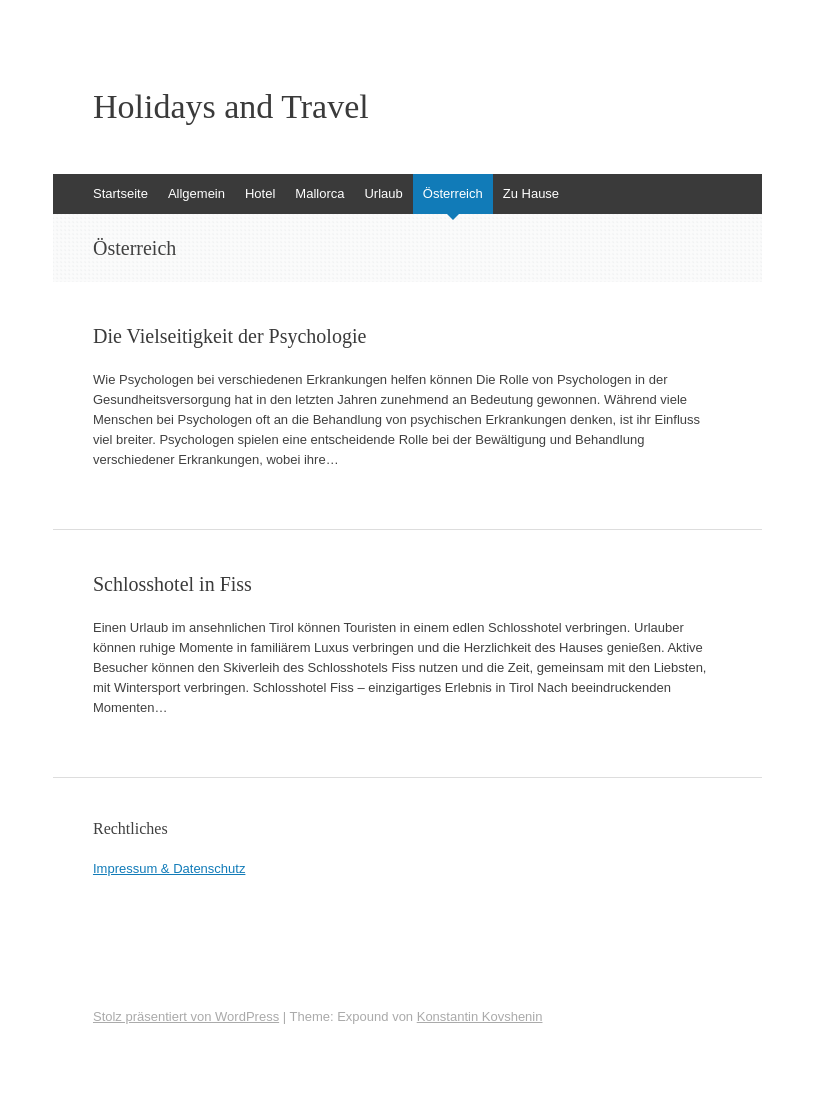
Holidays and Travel (231, 107)
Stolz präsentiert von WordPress (186, 1016)
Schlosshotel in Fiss (172, 584)
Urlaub (383, 193)
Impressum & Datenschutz (169, 868)
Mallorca (319, 193)
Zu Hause (531, 193)
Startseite (120, 193)
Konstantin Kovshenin (480, 1016)
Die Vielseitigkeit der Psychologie (229, 336)
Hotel (260, 193)
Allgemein (196, 193)
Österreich (453, 193)
